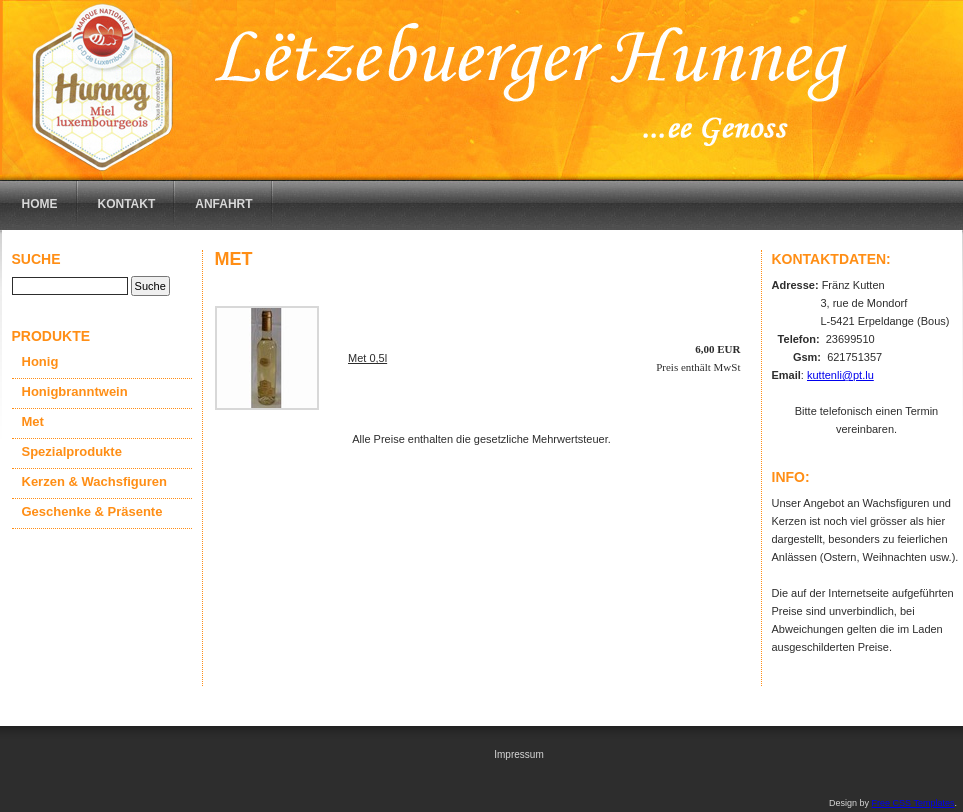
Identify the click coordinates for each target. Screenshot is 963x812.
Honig (40, 361)
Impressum (518, 754)
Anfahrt (223, 204)
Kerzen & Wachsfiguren (94, 481)
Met (33, 421)
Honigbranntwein (75, 391)
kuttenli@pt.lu (840, 375)
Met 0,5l (367, 358)
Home (40, 204)
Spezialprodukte (72, 451)
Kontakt (127, 204)
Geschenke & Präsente (92, 511)
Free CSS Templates (913, 803)
